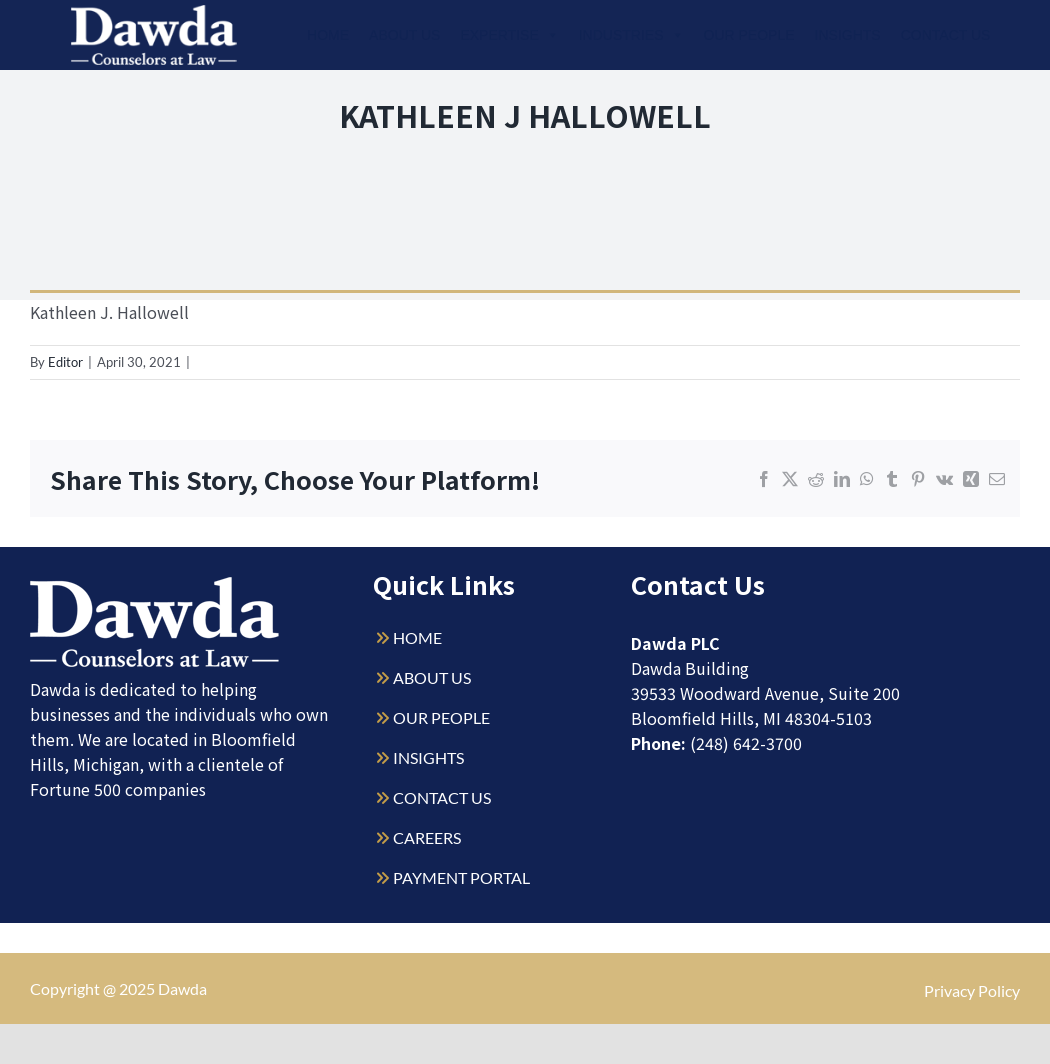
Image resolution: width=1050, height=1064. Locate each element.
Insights (848, 35)
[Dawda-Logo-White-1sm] (155, 584)
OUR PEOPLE (441, 717)
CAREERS (427, 837)
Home (328, 35)
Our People (749, 35)
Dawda (182, 988)
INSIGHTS (428, 757)
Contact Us (946, 35)
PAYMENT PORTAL (461, 877)
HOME (417, 637)
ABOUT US (432, 677)
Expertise (509, 35)
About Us (404, 35)
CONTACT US (442, 797)
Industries (631, 35)
